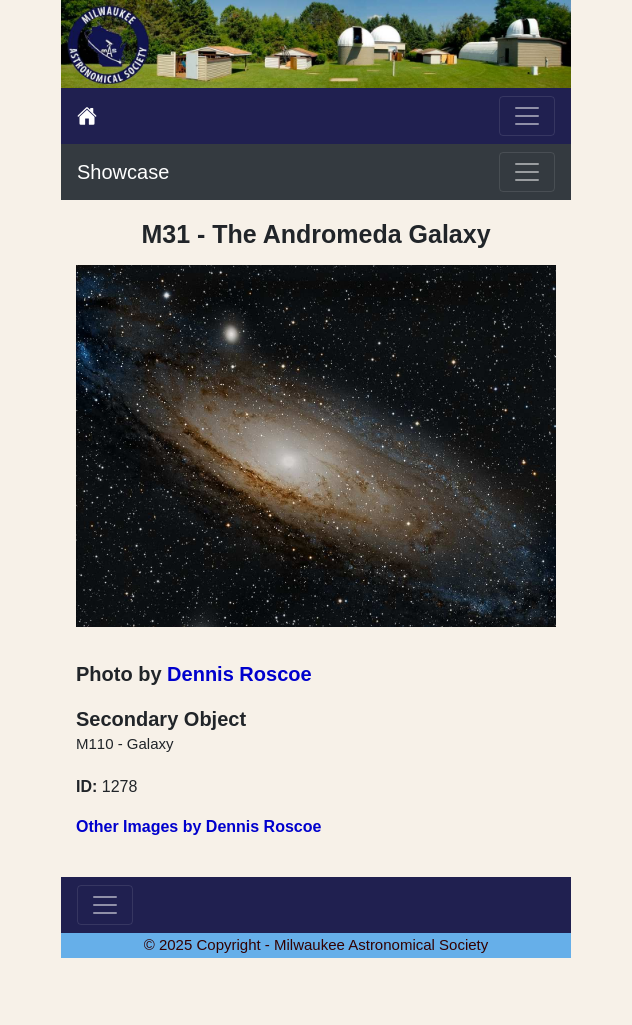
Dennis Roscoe (239, 674)
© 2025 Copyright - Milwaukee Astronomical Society (316, 944)
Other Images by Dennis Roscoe (198, 826)
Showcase (123, 172)
